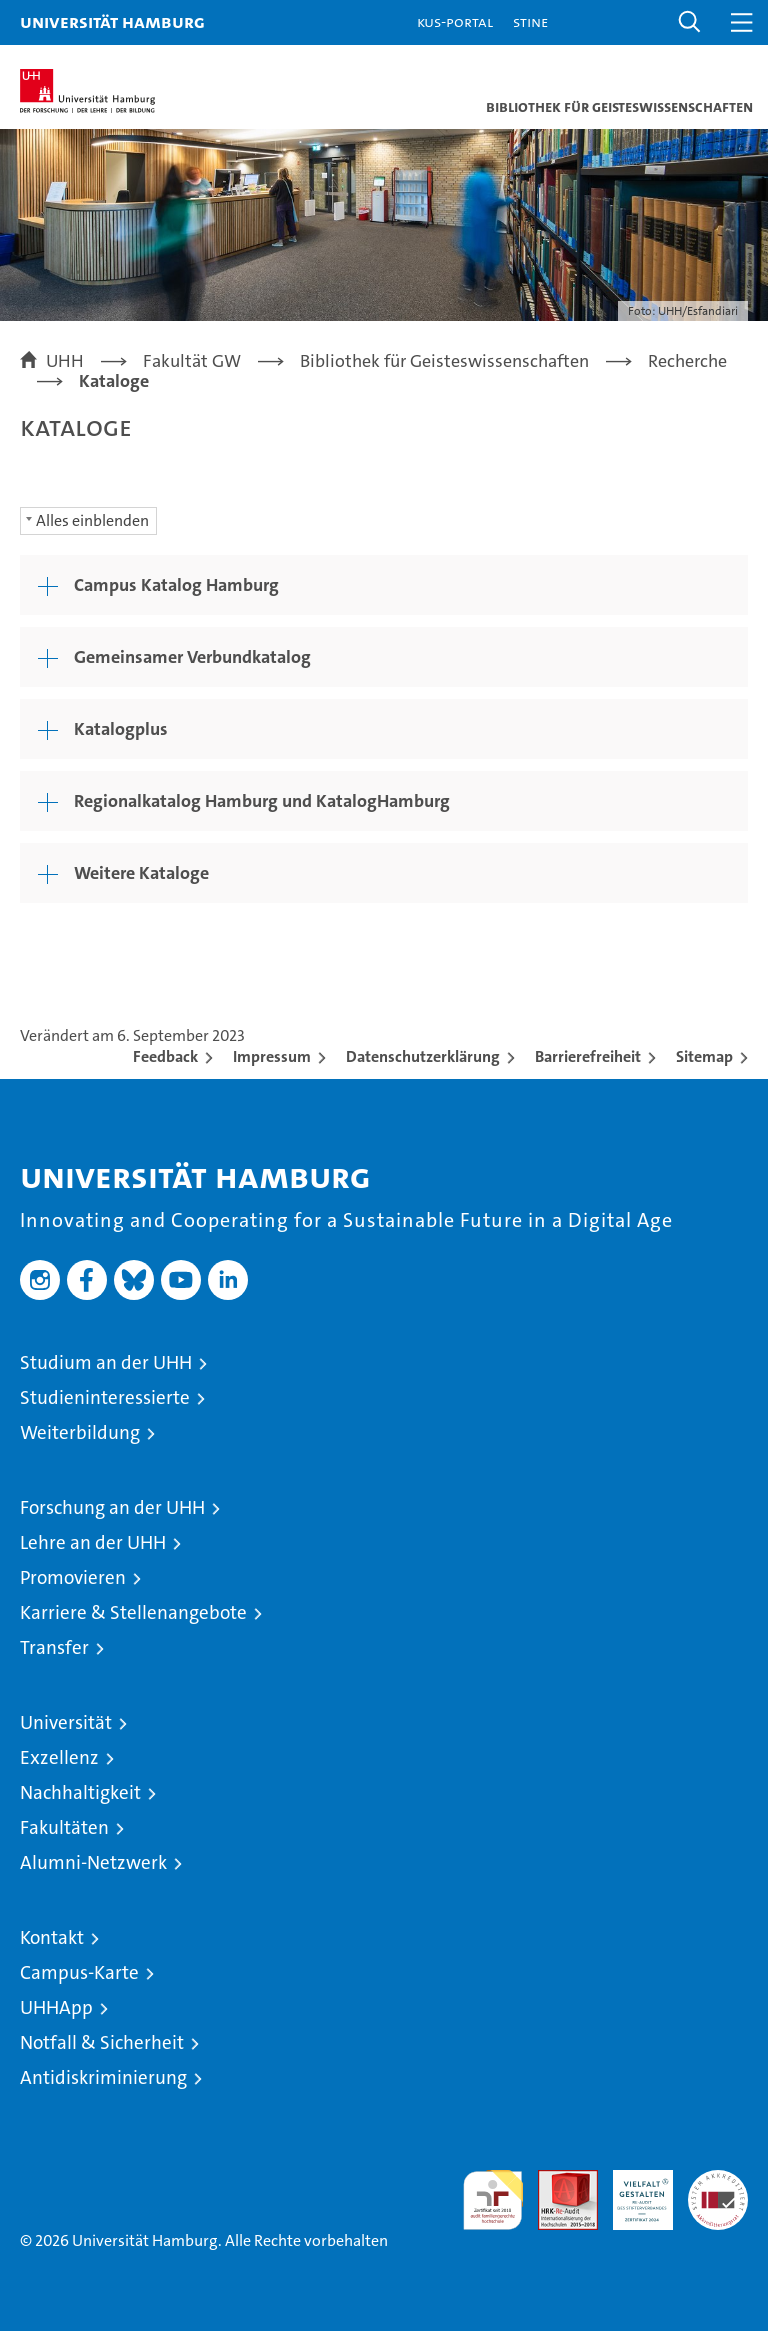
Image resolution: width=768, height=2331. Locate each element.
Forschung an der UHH (112, 1507)
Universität (66, 1722)
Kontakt (52, 1937)
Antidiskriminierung (103, 2077)
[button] (690, 22)
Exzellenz (59, 1757)
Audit (557, 2180)
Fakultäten (64, 1827)
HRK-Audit (632, 2191)
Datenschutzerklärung (423, 1056)
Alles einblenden (92, 520)
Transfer (54, 1647)
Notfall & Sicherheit (102, 2042)
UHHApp (56, 2007)
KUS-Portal (455, 21)
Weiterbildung (80, 1432)
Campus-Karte (79, 1972)
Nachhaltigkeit (80, 1792)
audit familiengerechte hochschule (493, 2200)
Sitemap (704, 1056)
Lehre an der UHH (93, 1542)
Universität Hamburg (112, 21)
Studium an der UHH (106, 1362)
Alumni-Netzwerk (93, 1862)
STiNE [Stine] (530, 21)
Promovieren (73, 1577)
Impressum (272, 1056)
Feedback (165, 1056)
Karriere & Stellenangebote (133, 1612)
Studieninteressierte (105, 1397)
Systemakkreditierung (718, 2180)
